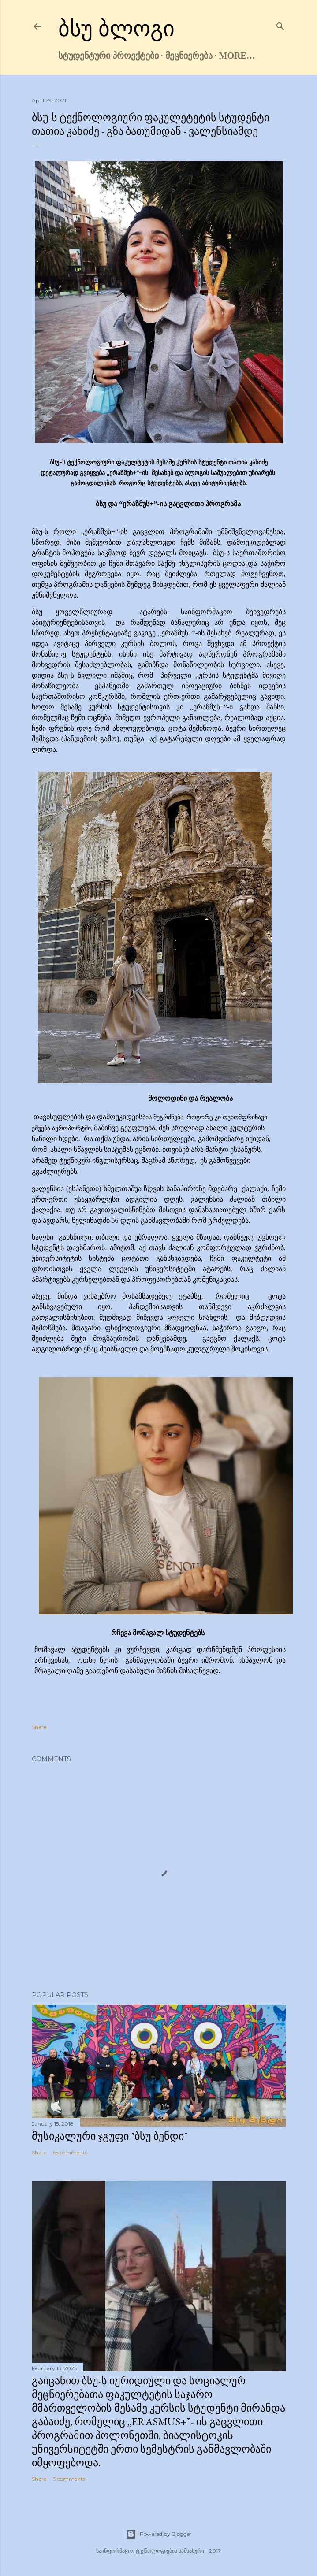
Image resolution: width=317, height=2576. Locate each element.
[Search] (280, 24)
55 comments (70, 2152)
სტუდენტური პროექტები (108, 55)
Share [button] (39, 1727)
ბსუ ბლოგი (116, 28)
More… (237, 55)
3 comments (69, 2479)
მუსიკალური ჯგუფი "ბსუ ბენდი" (109, 2136)
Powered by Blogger (159, 2534)
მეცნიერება (189, 55)
